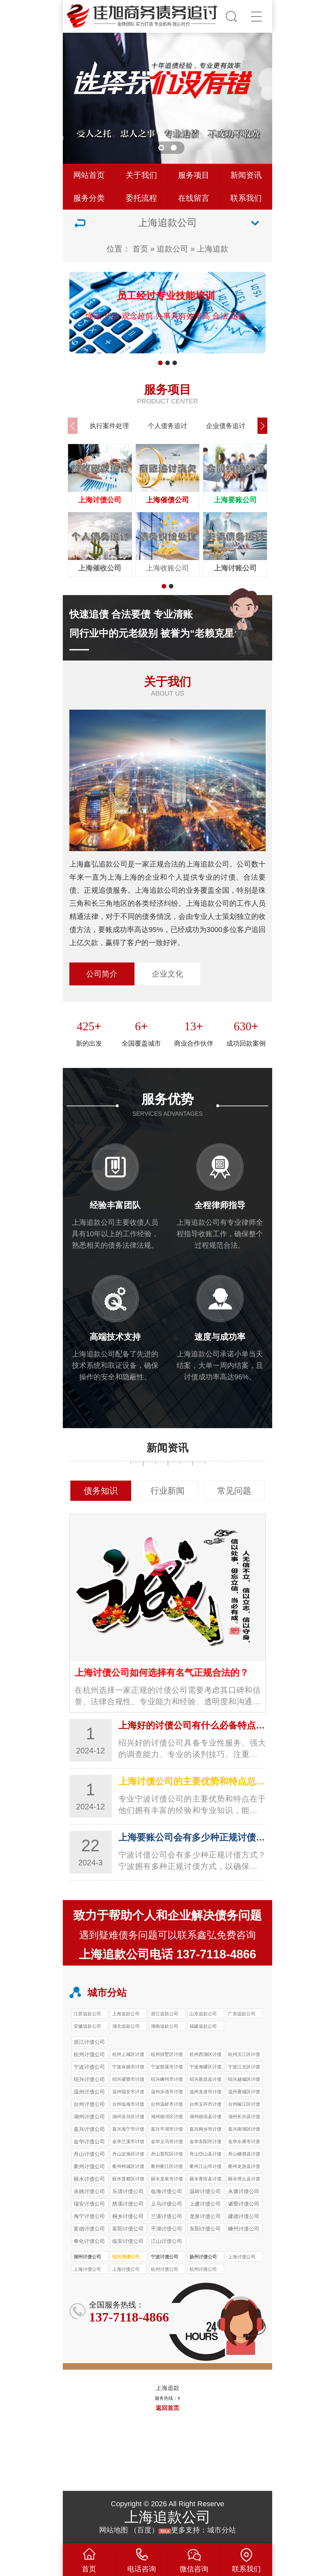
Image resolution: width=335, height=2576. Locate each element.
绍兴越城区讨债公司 (244, 2080)
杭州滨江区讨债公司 (244, 2055)
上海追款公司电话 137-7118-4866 (167, 1954)
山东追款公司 (203, 2013)
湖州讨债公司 (87, 2256)
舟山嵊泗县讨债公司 (244, 2154)
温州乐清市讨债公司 (167, 2092)
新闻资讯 (246, 175)
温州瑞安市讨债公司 (128, 2092)
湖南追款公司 (164, 2026)
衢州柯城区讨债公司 (128, 2167)
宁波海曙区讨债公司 (205, 2067)
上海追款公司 (126, 2013)
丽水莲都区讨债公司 (128, 2179)
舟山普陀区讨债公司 (167, 2154)
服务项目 (193, 175)
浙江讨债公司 (89, 2042)
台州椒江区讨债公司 (244, 2105)
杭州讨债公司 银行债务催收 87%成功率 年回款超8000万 (165, 2270)
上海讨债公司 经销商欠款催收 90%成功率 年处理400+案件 (244, 2257)
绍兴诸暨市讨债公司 (128, 2080)
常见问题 (234, 1491)
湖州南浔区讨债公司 (167, 2117)
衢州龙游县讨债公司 (244, 2167)
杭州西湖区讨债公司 (205, 2055)
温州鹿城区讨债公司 (244, 2092)
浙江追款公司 (164, 2013)
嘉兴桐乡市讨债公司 (205, 2130)
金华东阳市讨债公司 (205, 2142)
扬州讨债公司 (203, 2256)
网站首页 (89, 175)
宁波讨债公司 (164, 2256)
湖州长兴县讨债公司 (244, 2117)
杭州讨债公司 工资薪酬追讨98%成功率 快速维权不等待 (203, 2270)
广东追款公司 (242, 2013)
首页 (140, 248)
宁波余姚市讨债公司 (128, 2067)
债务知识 (101, 1491)
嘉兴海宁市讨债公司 (128, 2130)
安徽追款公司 (87, 2026)
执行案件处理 (109, 425)
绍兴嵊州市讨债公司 (167, 2080)
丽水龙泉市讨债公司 (167, 2179)
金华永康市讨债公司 (244, 2142)
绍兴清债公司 (126, 2256)
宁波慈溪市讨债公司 (167, 2067)
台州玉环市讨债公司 (205, 2105)
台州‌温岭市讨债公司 (167, 2105)
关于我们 (141, 175)
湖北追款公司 (126, 2026)
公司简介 (101, 973)
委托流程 (141, 198)
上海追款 (212, 248)
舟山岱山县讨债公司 (205, 2154)
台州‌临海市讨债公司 (128, 2105)
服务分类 (89, 198)
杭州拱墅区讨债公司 (167, 2055)
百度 (144, 2530)
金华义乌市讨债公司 (167, 2142)
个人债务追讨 (167, 425)
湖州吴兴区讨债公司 (128, 2117)
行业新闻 (167, 1491)
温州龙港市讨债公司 (205, 2092)
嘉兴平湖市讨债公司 (167, 2130)
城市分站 (221, 2530)
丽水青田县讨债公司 (205, 2179)
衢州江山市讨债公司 (205, 2167)
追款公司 (172, 248)
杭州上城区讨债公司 (128, 2055)
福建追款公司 (203, 2026)
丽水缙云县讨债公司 (244, 2179)
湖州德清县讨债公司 (205, 2117)
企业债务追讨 (225, 425)
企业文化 (167, 973)
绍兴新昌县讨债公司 (205, 2080)
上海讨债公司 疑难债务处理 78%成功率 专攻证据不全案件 (128, 2270)
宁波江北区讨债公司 (244, 2067)
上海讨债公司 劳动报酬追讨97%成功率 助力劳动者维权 (88, 2270)
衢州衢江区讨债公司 (167, 2167)
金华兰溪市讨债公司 (128, 2142)
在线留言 (193, 198)
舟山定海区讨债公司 (128, 2154)
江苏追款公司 (87, 2013)
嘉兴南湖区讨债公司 (244, 2130)
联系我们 (246, 198)
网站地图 (113, 2530)
